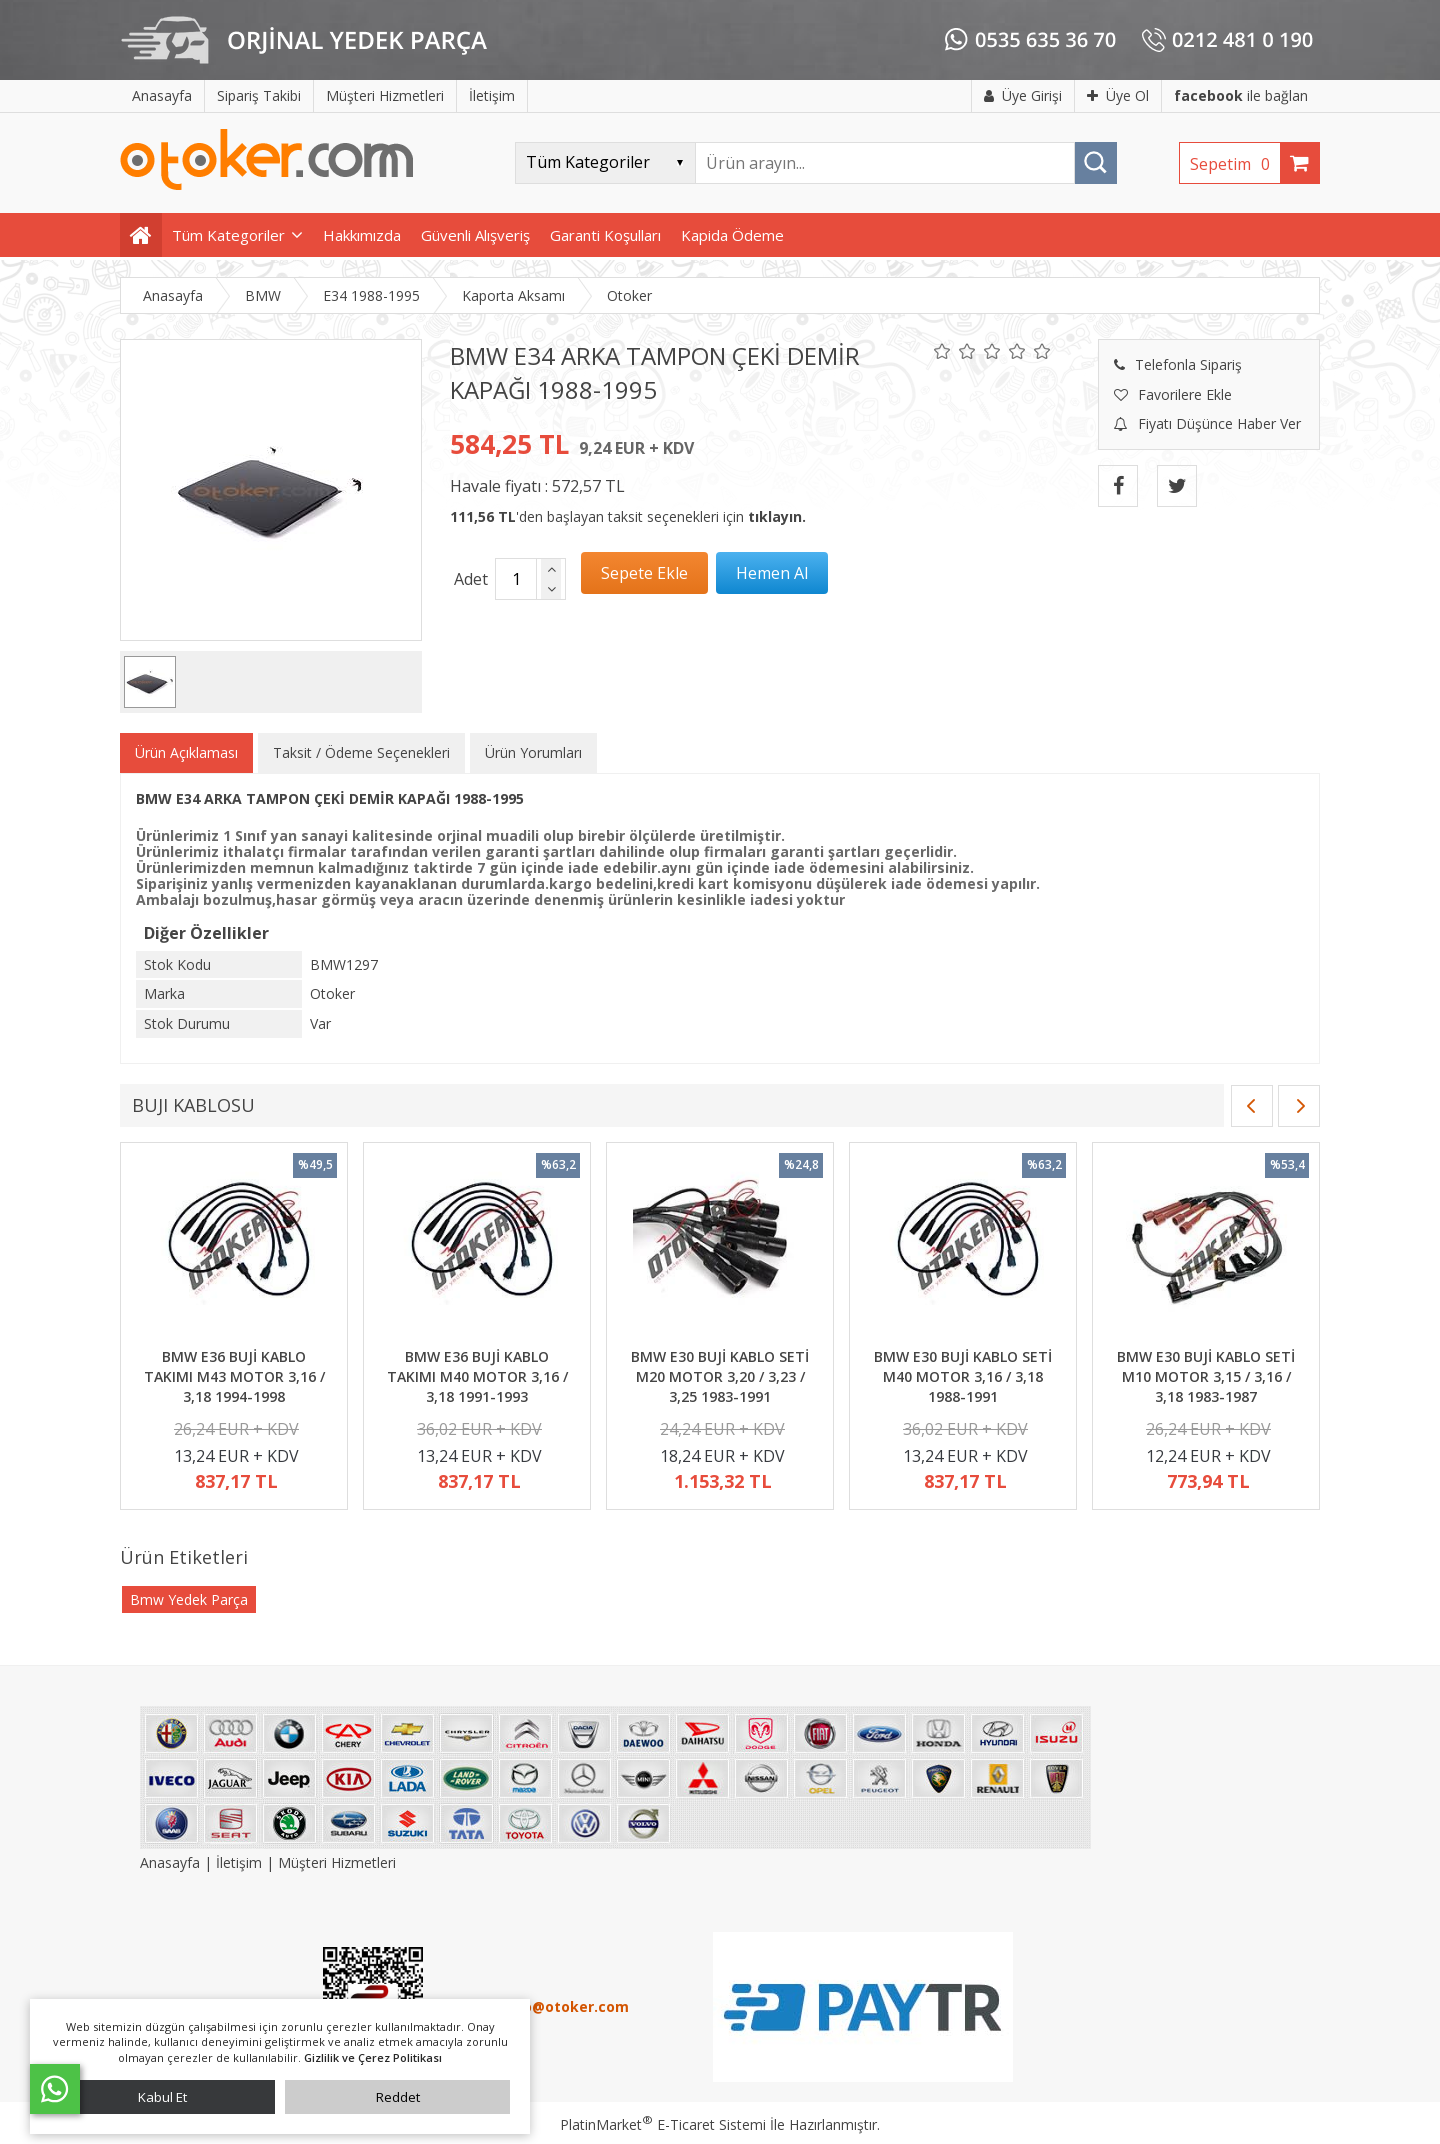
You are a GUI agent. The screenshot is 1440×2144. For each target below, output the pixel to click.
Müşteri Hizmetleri (337, 1862)
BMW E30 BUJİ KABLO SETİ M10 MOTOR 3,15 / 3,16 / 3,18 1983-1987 (1206, 1376)
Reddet (398, 2097)
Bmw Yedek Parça (189, 1599)
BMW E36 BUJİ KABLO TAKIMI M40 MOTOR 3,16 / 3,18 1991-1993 (477, 1376)
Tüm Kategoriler (228, 235)
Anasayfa (172, 1862)
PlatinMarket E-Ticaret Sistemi (663, 2124)
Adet (471, 579)
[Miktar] (516, 579)
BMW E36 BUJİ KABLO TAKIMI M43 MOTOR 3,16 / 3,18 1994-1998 (234, 1376)
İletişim (239, 1862)
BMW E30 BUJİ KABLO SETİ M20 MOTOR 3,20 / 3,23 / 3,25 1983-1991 (720, 1376)
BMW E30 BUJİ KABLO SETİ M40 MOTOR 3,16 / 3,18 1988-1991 (963, 1376)
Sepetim (1235, 164)
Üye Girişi (1023, 95)
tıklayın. (777, 516)
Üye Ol (1118, 95)
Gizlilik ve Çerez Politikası (373, 2057)
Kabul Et (162, 2097)
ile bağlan (1241, 95)
